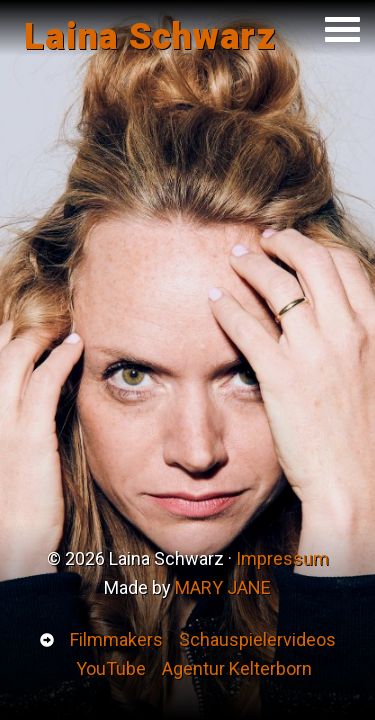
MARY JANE (223, 587)
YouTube (111, 668)
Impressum (282, 558)
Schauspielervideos (257, 639)
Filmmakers (116, 639)
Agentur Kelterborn (237, 668)
